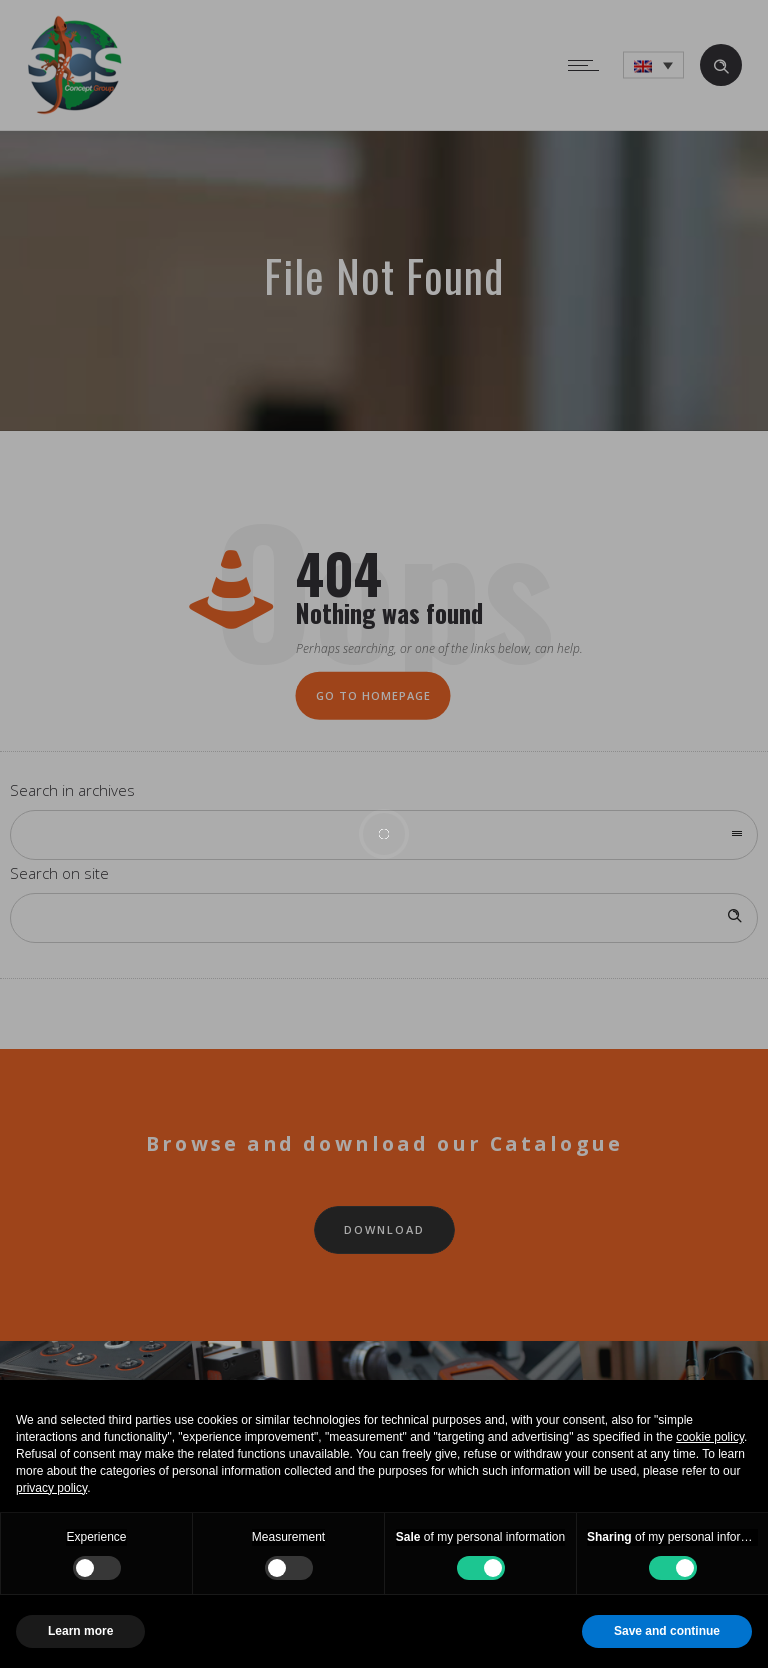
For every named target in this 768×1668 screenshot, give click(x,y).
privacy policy (51, 1488)
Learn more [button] (80, 1631)
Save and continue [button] (667, 1631)
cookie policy (710, 1437)
